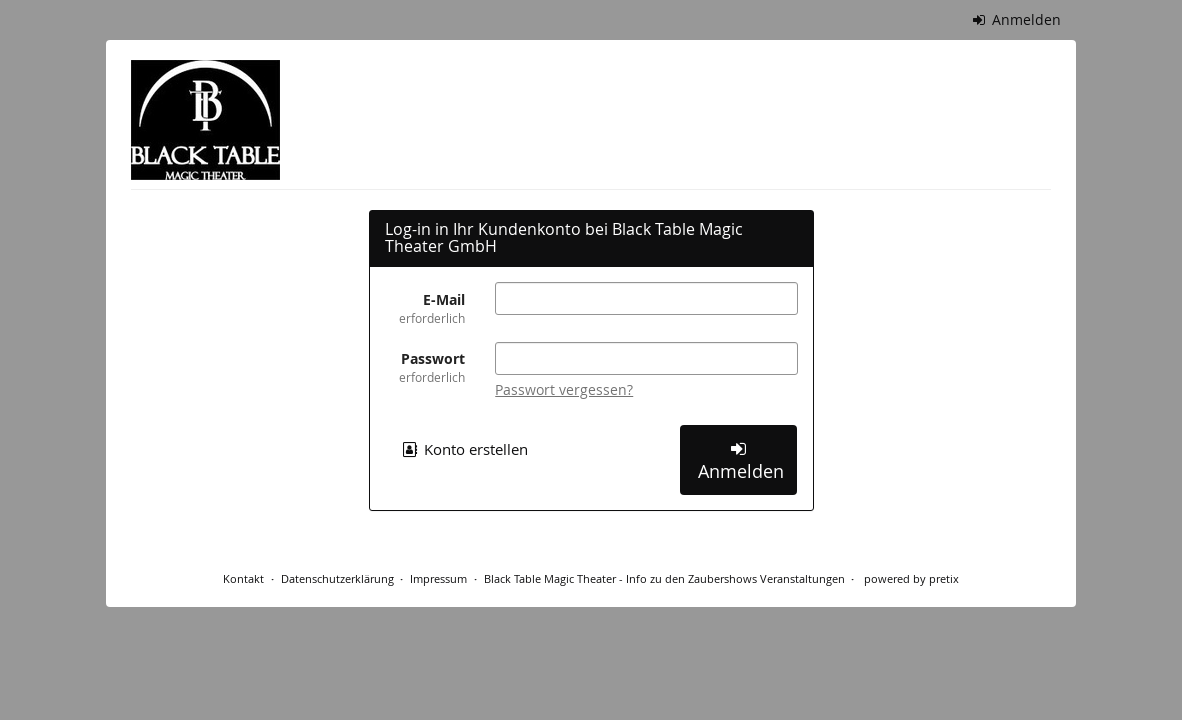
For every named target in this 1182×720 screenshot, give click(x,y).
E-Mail (425, 308)
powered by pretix (911, 578)
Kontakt (243, 578)
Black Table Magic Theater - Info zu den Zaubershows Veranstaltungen (664, 578)
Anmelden (1017, 19)
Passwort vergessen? (564, 389)
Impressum (438, 578)
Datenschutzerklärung (337, 578)
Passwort (425, 367)
